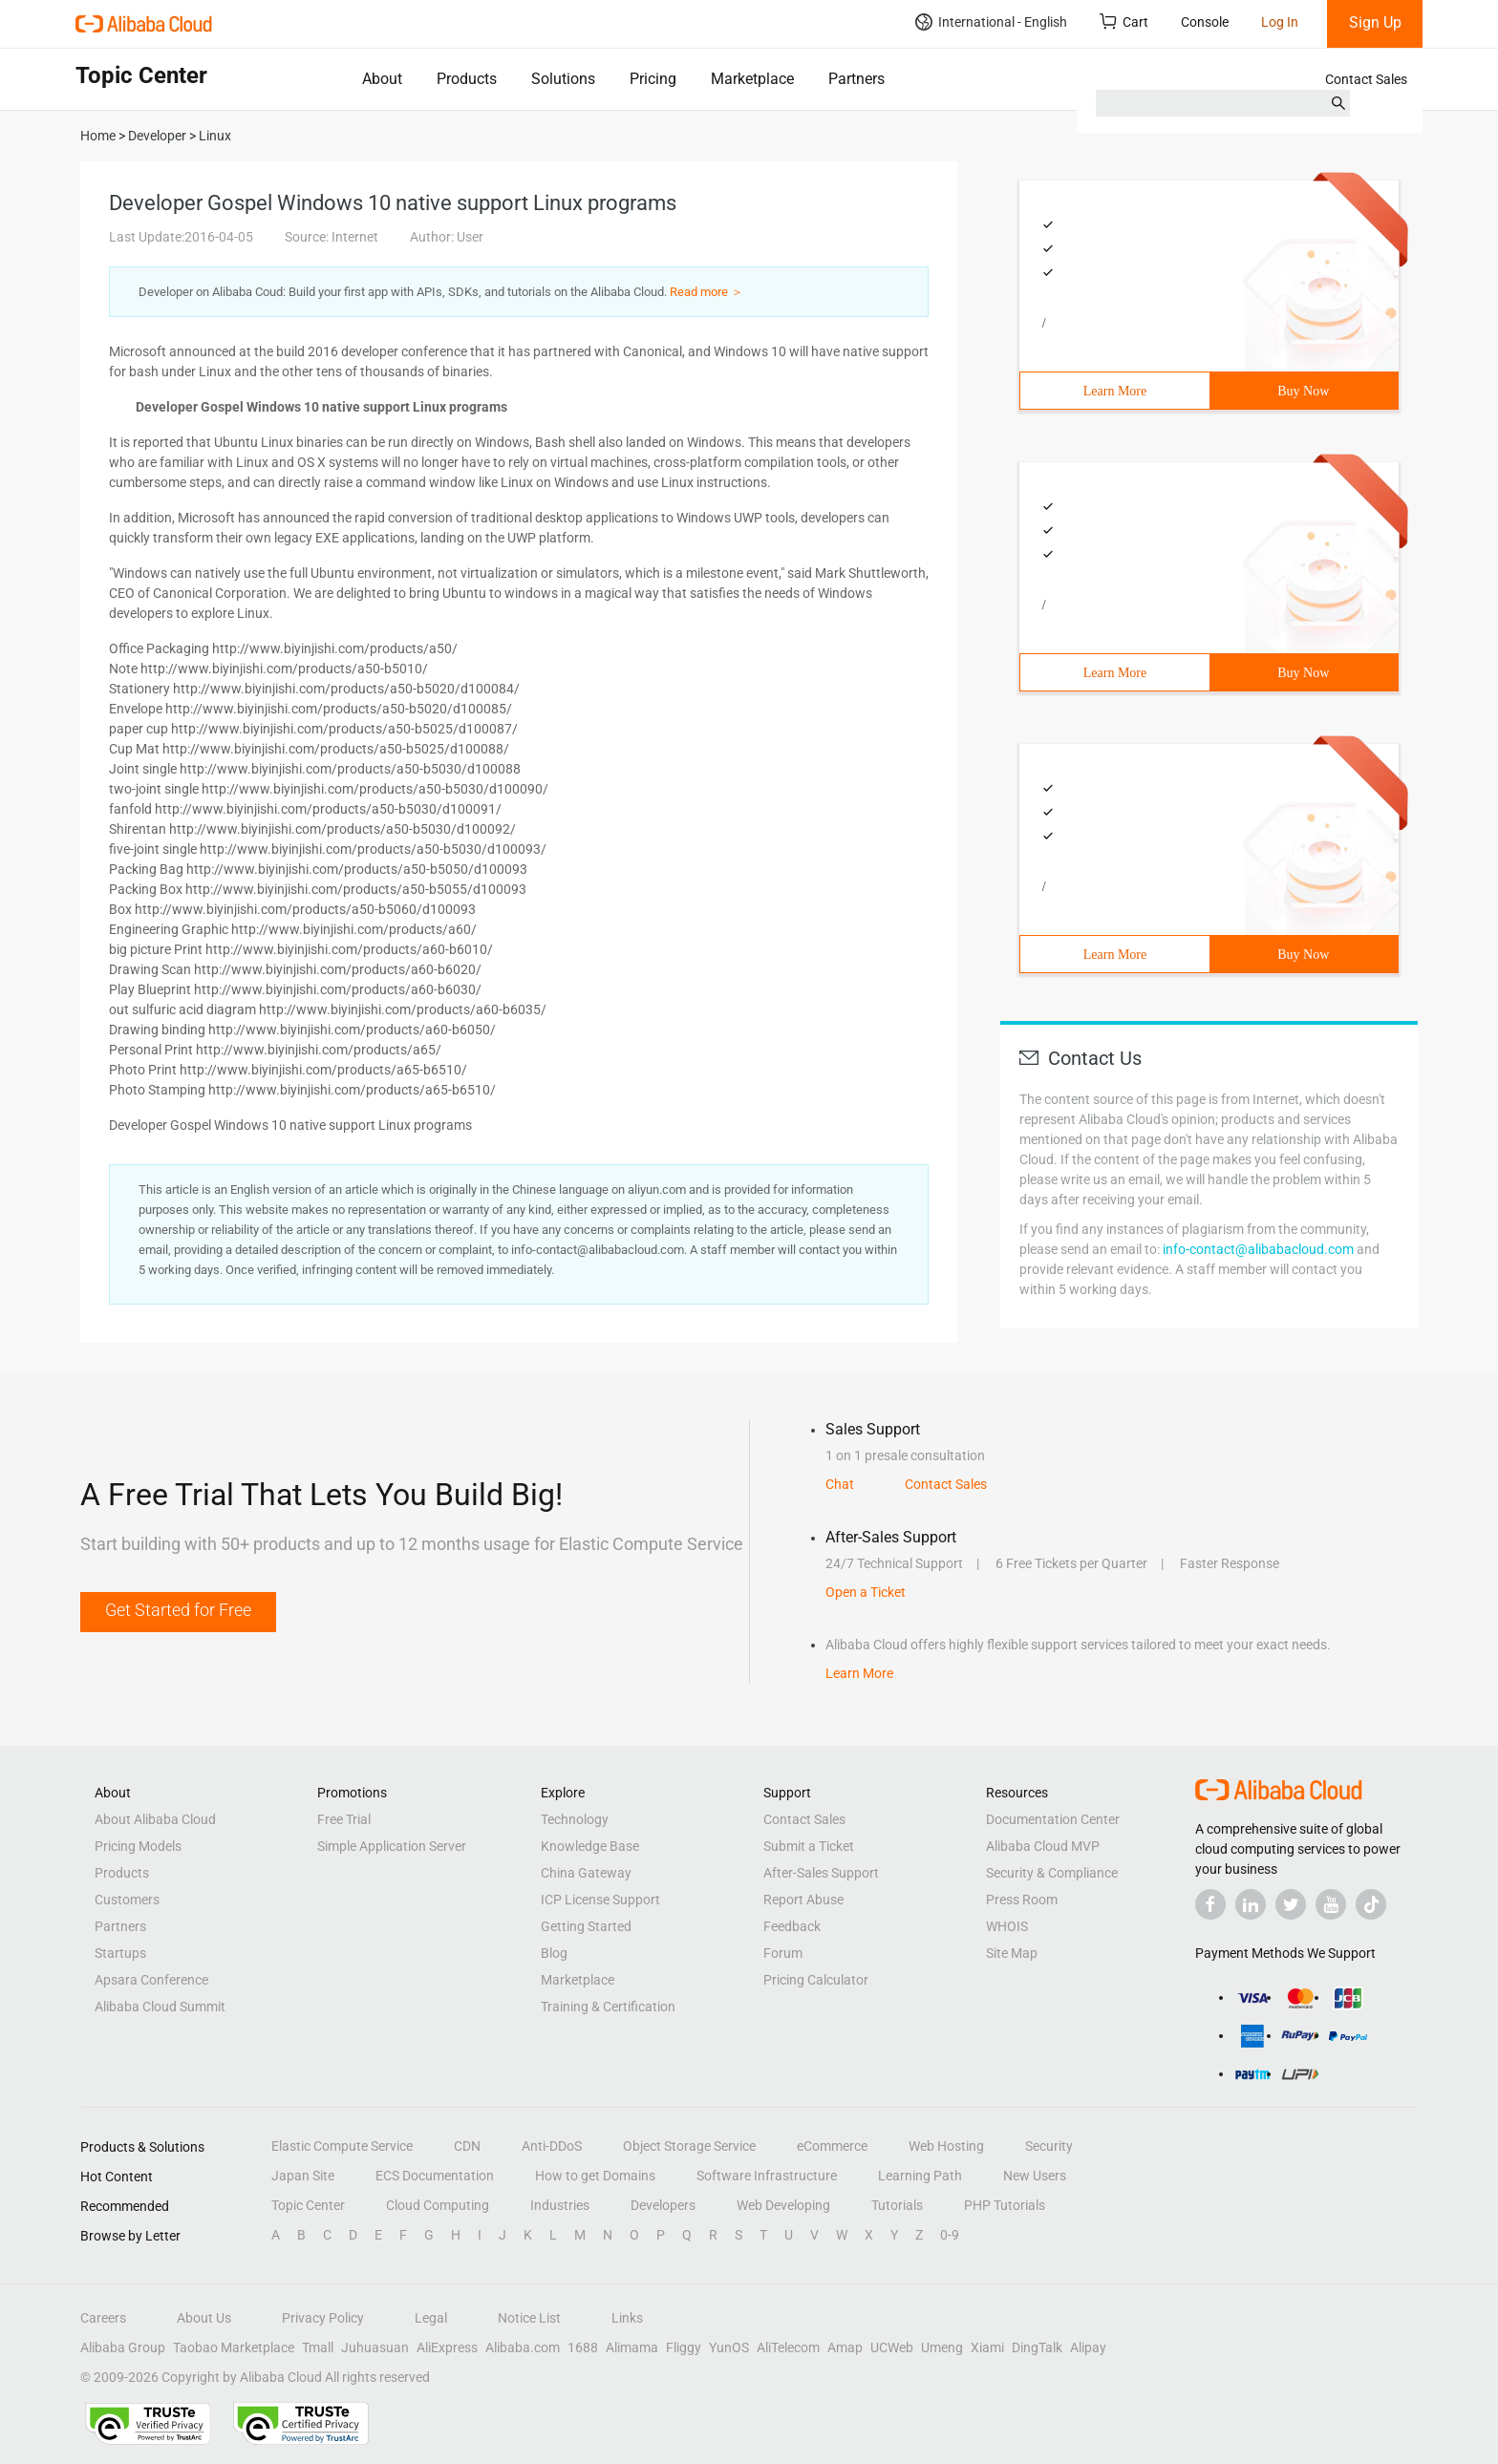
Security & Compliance (1052, 1872)
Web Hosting (946, 2146)
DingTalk (1037, 2347)
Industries (559, 2205)
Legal (431, 2318)
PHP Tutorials (1004, 2205)
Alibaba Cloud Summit (160, 2006)
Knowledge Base (590, 1846)
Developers (663, 2205)
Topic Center (308, 2205)
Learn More (1114, 391)
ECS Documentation (434, 2175)
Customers (127, 1899)
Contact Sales (1366, 79)
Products (467, 79)
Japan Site (302, 2175)
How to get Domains (595, 2175)
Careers (103, 2318)
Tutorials (897, 2205)
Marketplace (752, 79)
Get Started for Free (178, 1610)
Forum (782, 1953)
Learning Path (920, 2175)
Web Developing (783, 2205)
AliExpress (447, 2347)
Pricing (653, 79)
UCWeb (891, 2347)
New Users (1034, 2175)
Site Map (1012, 1953)
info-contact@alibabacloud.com (1258, 1249)
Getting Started (586, 1926)
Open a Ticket (865, 1592)
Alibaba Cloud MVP (1043, 1846)
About (382, 79)
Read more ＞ (706, 292)
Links (627, 2318)
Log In (1279, 22)
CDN (467, 2146)
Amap (845, 2347)
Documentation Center (1053, 1819)
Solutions (563, 79)
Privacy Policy (323, 2318)
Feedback (792, 1926)
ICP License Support (600, 1899)
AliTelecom (788, 2347)
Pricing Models (138, 1846)
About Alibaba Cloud (155, 1819)
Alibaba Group (122, 2347)
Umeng (942, 2347)
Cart (1124, 21)
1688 (582, 2347)
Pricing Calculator (815, 1979)
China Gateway (586, 1872)
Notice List (529, 2318)
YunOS (729, 2347)
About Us (204, 2318)
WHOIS (1007, 1926)
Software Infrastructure (766, 2175)
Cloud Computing (437, 2205)
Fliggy (683, 2347)
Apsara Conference (151, 1979)
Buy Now (1303, 391)
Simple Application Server (391, 1846)
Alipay (1088, 2347)
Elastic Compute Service (342, 2146)
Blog (554, 1953)
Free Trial (344, 1819)
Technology (575, 1819)
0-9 (949, 2234)
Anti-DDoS (552, 2146)
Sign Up (1375, 22)
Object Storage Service (689, 2146)
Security (1049, 2146)
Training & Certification (608, 2006)
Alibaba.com (522, 2347)
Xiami (987, 2347)
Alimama (632, 2347)
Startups (120, 1953)
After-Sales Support (821, 1872)
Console (1205, 22)
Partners (856, 79)
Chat (839, 1484)
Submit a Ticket (808, 1846)
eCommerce (832, 2146)
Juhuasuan (375, 2347)
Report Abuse (803, 1899)
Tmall (317, 2347)
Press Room (1022, 1899)
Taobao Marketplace (233, 2347)
